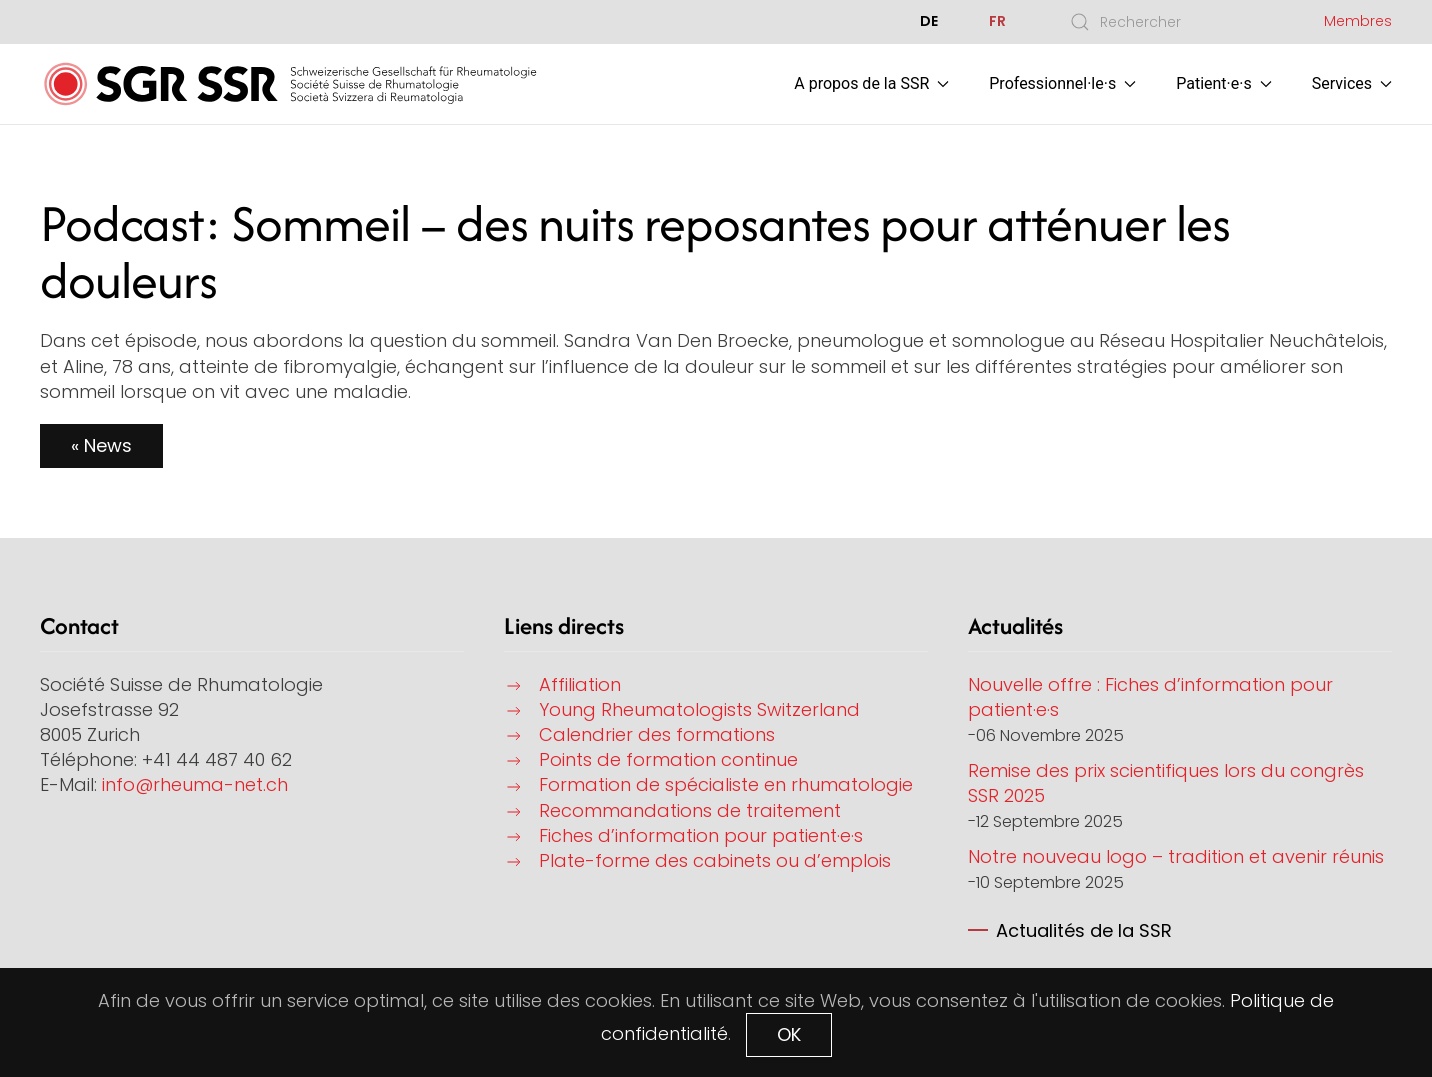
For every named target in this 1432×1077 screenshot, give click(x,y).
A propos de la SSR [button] (871, 83)
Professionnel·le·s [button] (1062, 83)
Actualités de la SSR (1084, 930)
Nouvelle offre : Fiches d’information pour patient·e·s (1150, 697)
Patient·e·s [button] (1224, 83)
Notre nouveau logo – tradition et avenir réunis (1176, 856)
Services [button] (1352, 83)
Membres (1358, 21)
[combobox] (1174, 22)
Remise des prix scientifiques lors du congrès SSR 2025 (1166, 783)
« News (101, 445)
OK (789, 1034)
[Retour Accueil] (290, 84)
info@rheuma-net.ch (195, 784)
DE (929, 21)
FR (997, 21)
